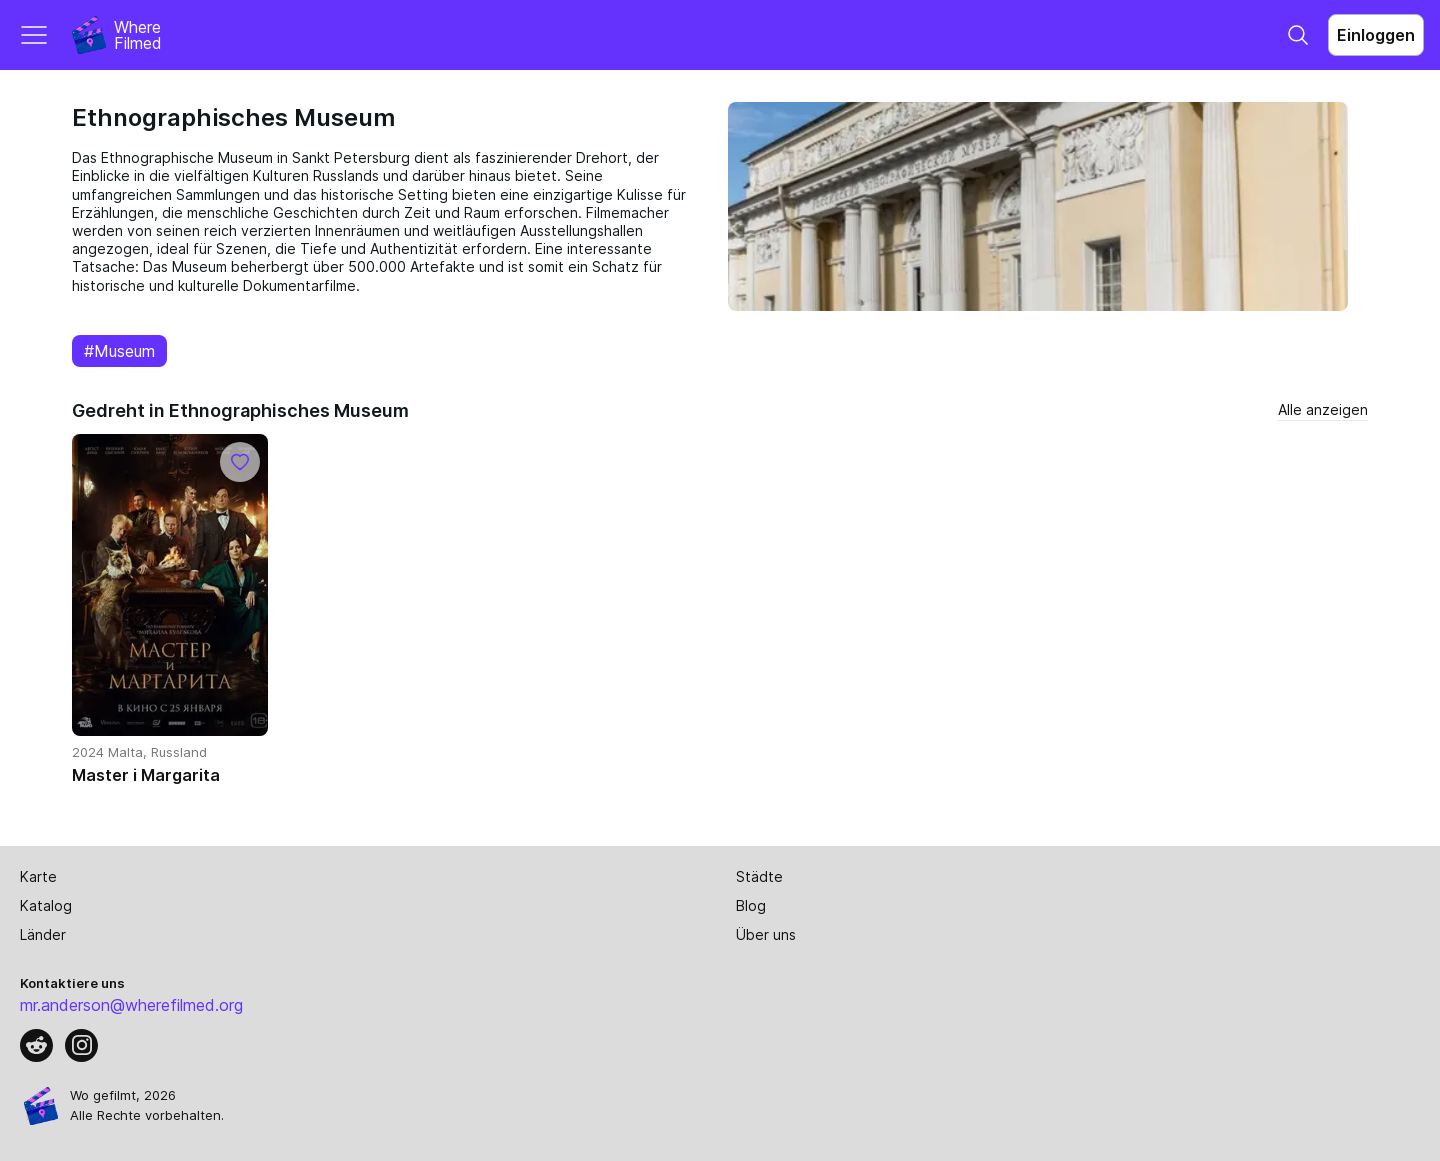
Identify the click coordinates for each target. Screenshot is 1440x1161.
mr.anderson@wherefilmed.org (131, 1005)
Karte (38, 876)
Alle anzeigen (1323, 409)
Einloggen (1376, 35)
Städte (759, 876)
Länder (43, 934)
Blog (751, 905)
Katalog (46, 905)
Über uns (766, 934)
